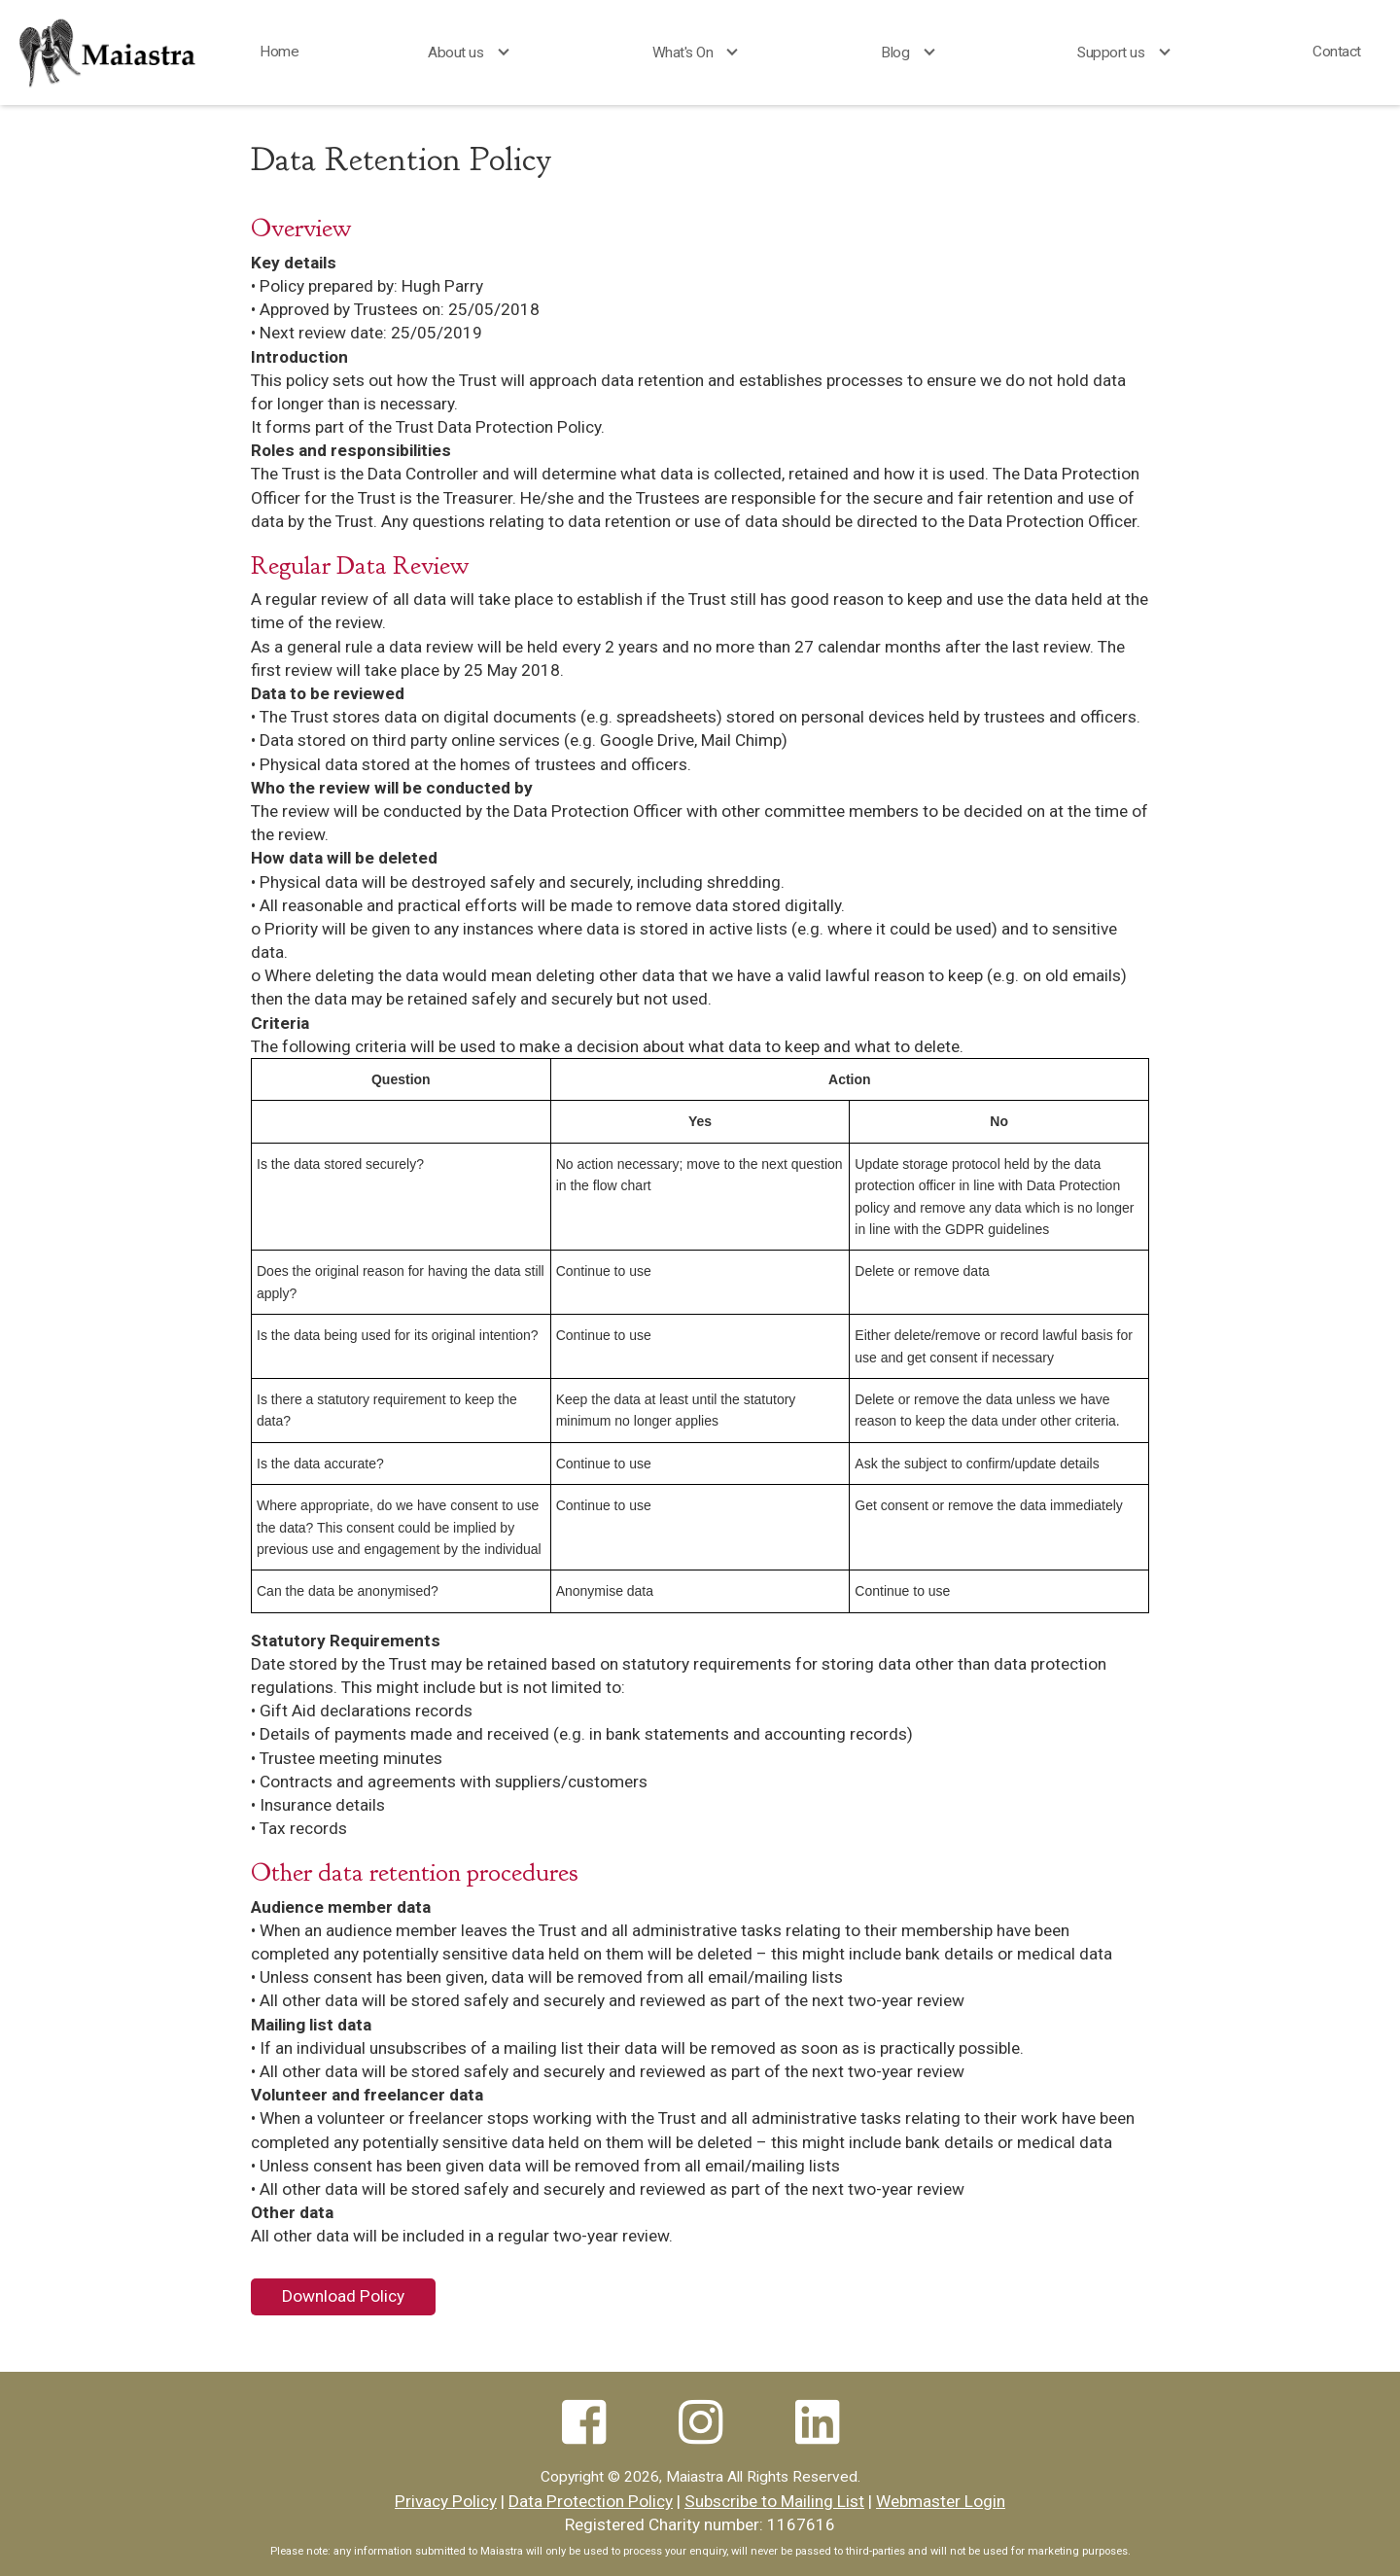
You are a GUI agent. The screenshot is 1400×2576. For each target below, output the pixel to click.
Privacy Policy (446, 2501)
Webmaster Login (940, 2501)
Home (279, 51)
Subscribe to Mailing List (774, 2501)
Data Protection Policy (590, 2501)
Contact (1336, 51)
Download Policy (343, 2296)
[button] (475, 53)
